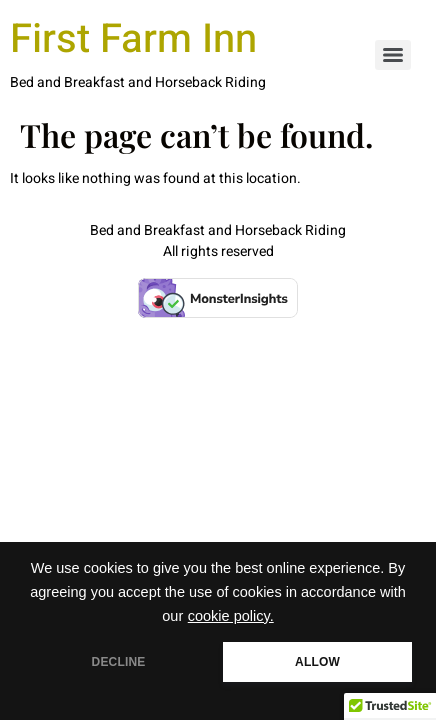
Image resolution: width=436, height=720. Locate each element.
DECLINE (119, 662)
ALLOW (317, 662)
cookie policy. (231, 616)
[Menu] (393, 55)
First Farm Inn (133, 39)
